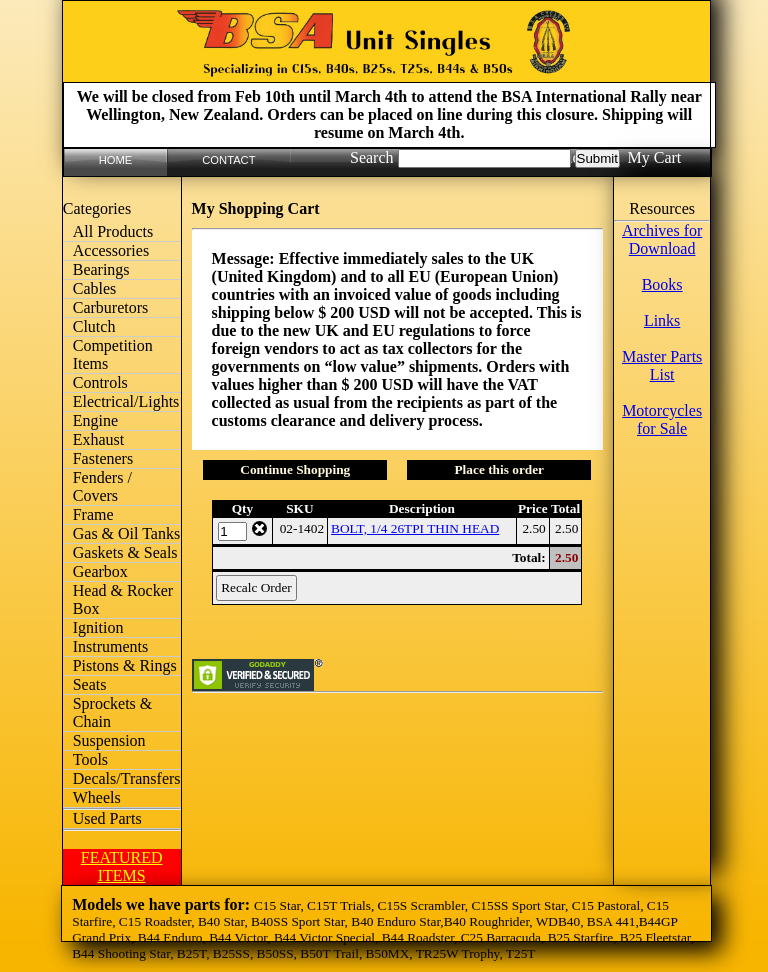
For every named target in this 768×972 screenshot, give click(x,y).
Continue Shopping (295, 469)
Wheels (97, 797)
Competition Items (113, 354)
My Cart (654, 157)
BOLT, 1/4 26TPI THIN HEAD (415, 528)
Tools (90, 759)
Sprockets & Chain (113, 712)
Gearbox (100, 571)
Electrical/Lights (126, 401)
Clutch (94, 326)
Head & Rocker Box (123, 599)
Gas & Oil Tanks (126, 533)
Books (662, 284)
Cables (95, 288)
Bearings (101, 269)
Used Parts (107, 818)
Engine (95, 420)
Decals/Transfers (127, 778)
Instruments (111, 646)
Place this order (499, 469)
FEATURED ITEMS (122, 866)
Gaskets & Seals (125, 552)
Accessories (111, 250)
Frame (93, 514)
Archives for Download (662, 239)
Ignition (98, 627)
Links (662, 320)
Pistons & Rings (125, 665)
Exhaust (99, 439)
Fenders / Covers (102, 486)
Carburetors (111, 307)
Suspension (109, 740)
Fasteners (103, 458)
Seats (90, 684)
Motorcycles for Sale (662, 419)
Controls (100, 382)
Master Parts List (662, 365)
